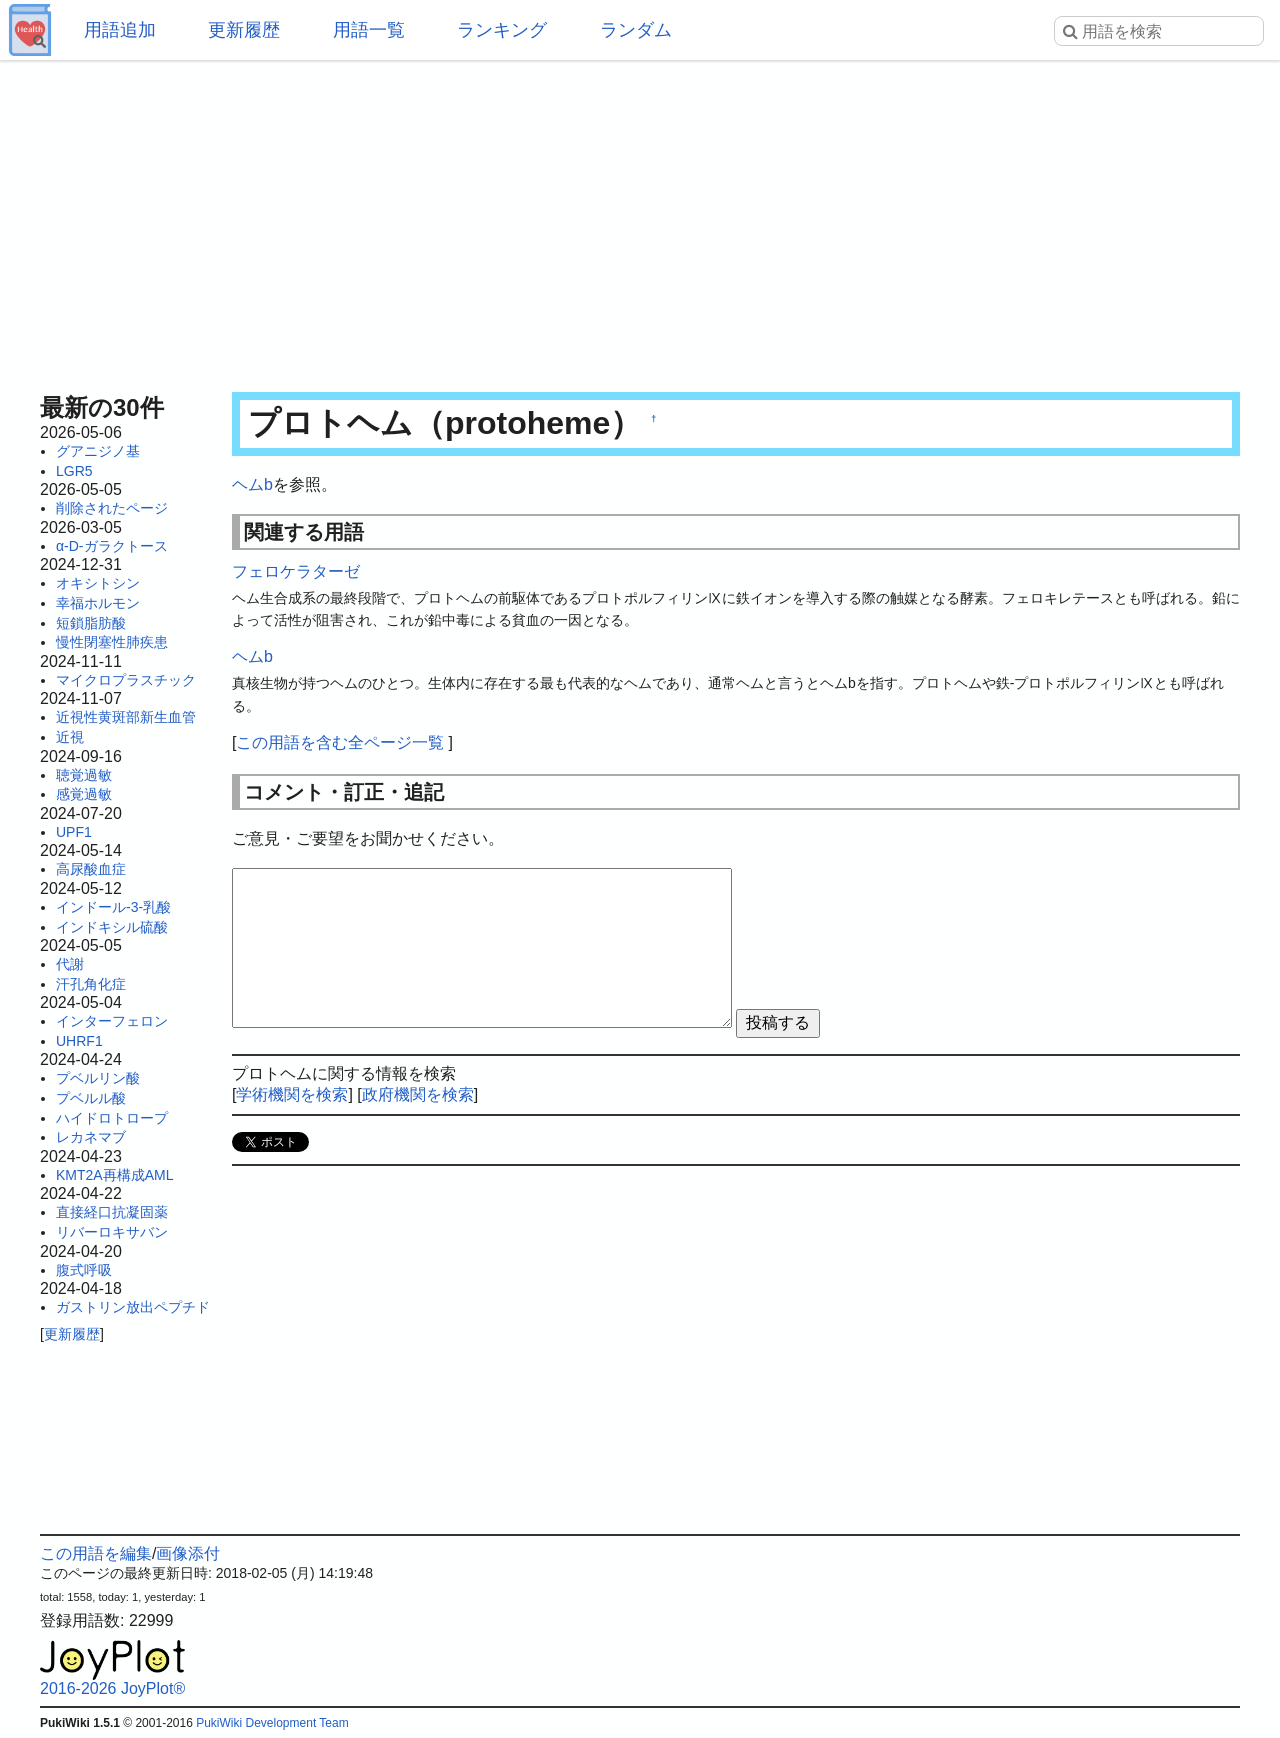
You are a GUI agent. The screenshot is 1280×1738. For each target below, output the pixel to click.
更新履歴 (244, 30)
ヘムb (252, 484)
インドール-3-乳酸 (113, 907)
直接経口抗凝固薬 (112, 1212)
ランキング (502, 30)
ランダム (636, 30)
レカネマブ (91, 1137)
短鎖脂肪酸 (91, 623)
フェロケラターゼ (296, 571)
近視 (70, 737)
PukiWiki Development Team (272, 1723)
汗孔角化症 (91, 984)
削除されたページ (112, 508)
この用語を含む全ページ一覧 (340, 742)
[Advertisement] (640, 220)
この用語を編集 (96, 1553)
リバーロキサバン (112, 1232)
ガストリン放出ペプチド (133, 1307)
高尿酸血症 (91, 869)
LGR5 (74, 471)
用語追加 (120, 30)
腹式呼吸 (84, 1270)
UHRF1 (79, 1041)
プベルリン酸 (98, 1078)
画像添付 (188, 1553)
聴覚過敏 (84, 775)
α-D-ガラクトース (112, 546)
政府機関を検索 (418, 1094)
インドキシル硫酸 (112, 927)
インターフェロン (112, 1021)
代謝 (70, 964)
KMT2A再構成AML (114, 1175)
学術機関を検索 (292, 1094)
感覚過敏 (84, 794)
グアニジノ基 (98, 451)
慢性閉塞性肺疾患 (112, 642)
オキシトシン (98, 583)
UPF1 (74, 832)
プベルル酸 (91, 1098)
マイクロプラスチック (126, 680)
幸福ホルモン (98, 603)
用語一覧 (369, 30)
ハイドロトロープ (112, 1118)
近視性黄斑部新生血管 (126, 717)
